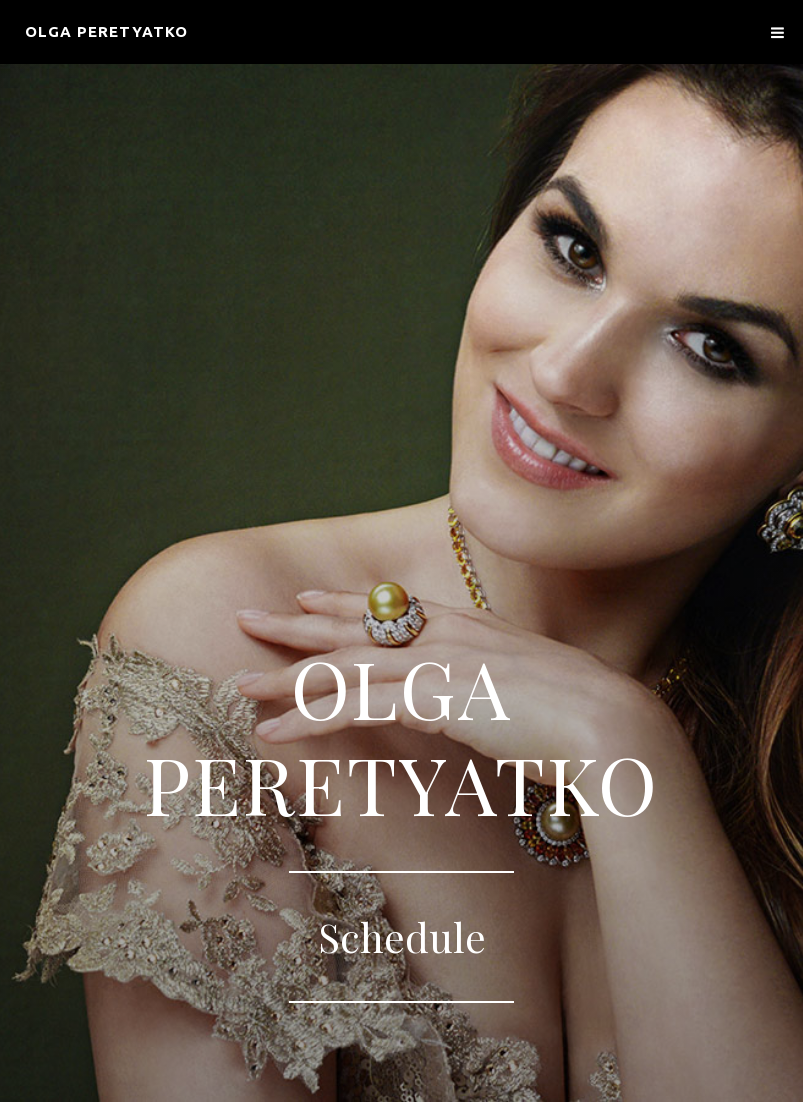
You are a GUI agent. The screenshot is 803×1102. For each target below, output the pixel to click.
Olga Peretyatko (106, 31)
